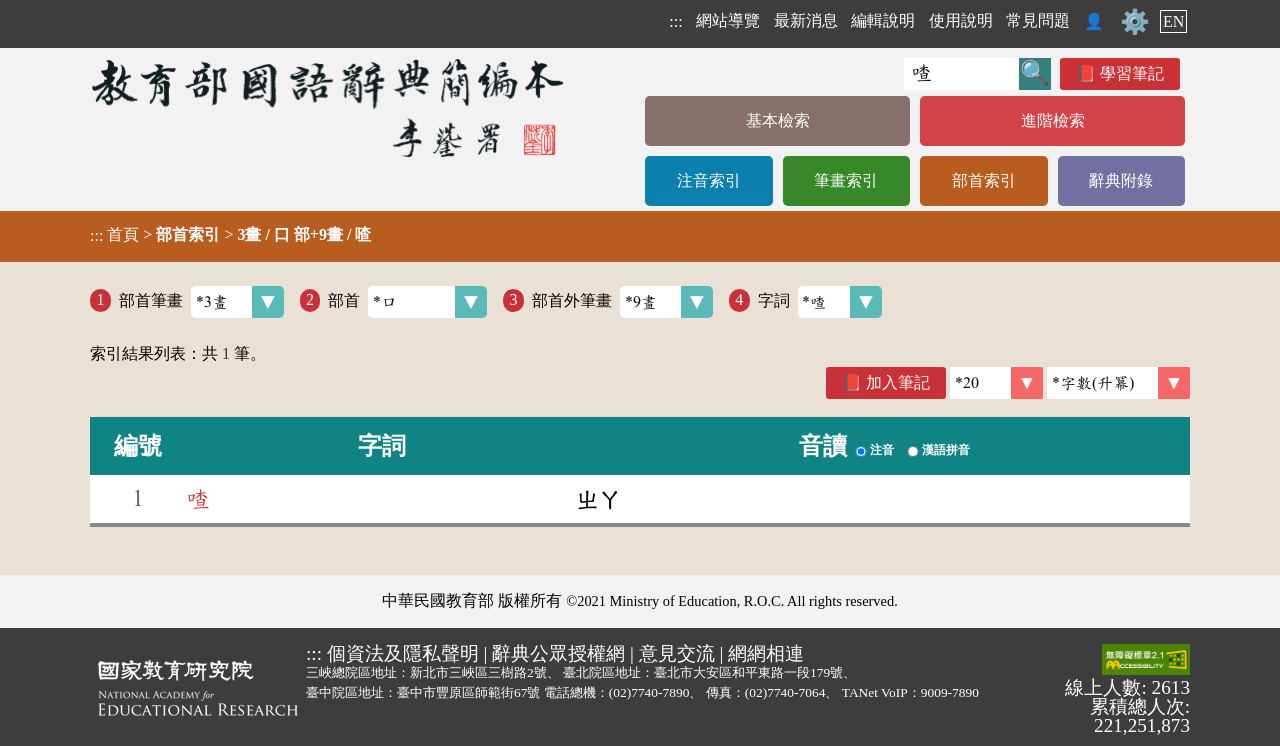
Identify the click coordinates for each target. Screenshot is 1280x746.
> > (230, 235)
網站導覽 (728, 20)
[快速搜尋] (961, 74)
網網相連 (766, 653)
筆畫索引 (846, 180)
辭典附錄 (1121, 180)
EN (1173, 21)
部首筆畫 (201, 302)
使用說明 (961, 20)
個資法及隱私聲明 (403, 653)
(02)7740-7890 (649, 692)
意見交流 (677, 653)
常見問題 (1038, 20)
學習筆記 (1132, 73)
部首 (407, 302)
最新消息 (806, 20)
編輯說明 (883, 20)
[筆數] (996, 383)
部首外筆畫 (622, 302)
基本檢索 (778, 120)
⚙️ (1135, 22)
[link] (1118, 383)
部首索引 (984, 180)
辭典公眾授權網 (558, 653)
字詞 (820, 302)
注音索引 (709, 180)
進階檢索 (1053, 120)
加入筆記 (898, 382)
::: (675, 21)
